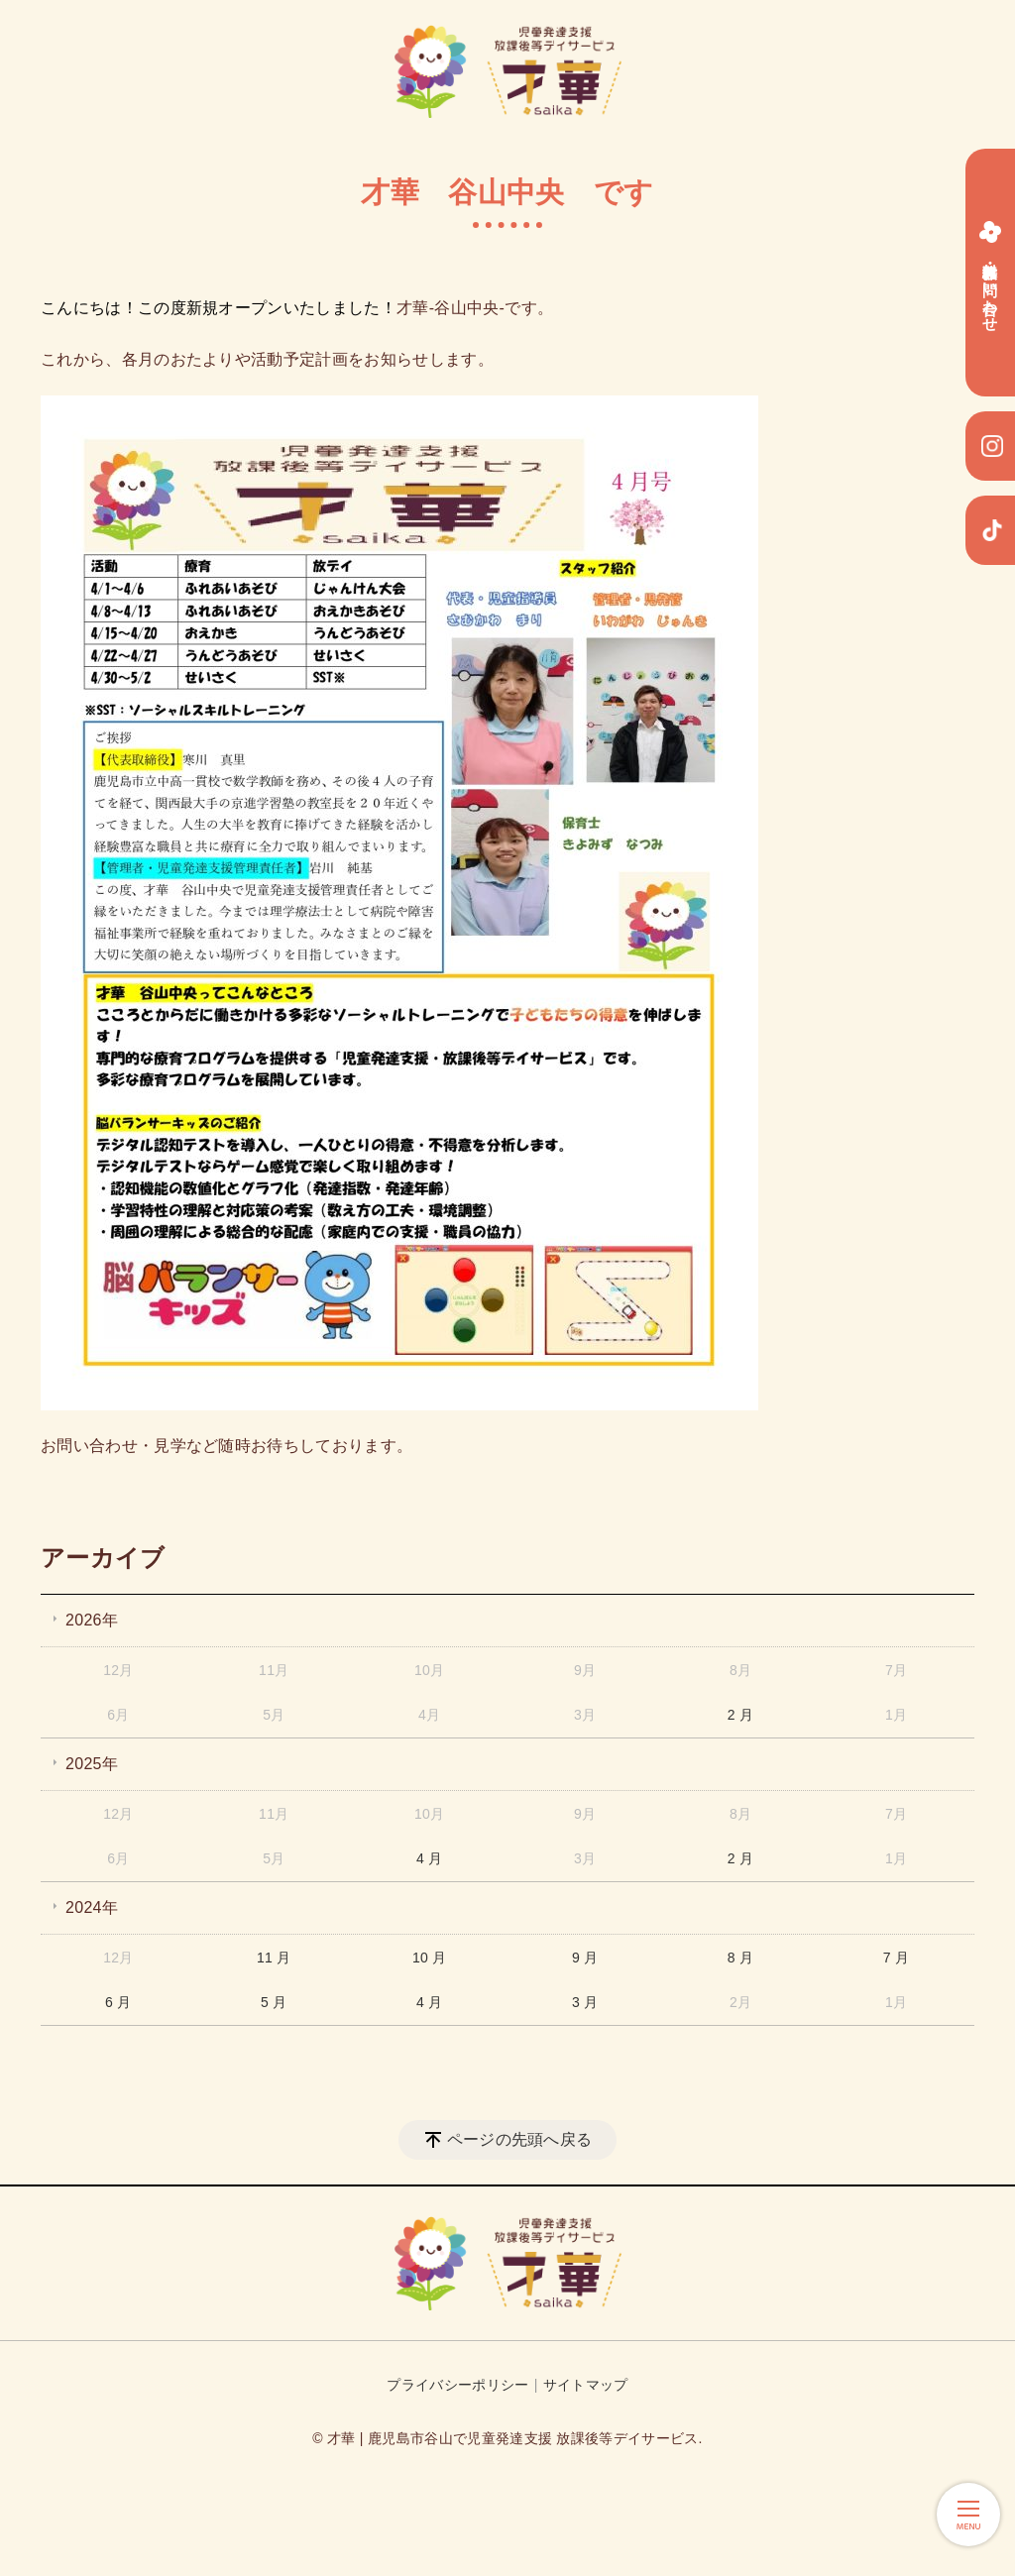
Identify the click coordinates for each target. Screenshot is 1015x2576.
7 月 (896, 1957)
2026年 (91, 1620)
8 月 (741, 1957)
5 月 (274, 2002)
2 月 (741, 1715)
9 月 (585, 1957)
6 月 (118, 2002)
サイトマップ (585, 2385)
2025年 (91, 1763)
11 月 (274, 1957)
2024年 (91, 1907)
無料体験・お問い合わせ (990, 272)
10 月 (429, 1957)
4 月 (429, 1858)
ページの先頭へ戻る (520, 2139)
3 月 (585, 2002)
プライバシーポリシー (457, 2385)
